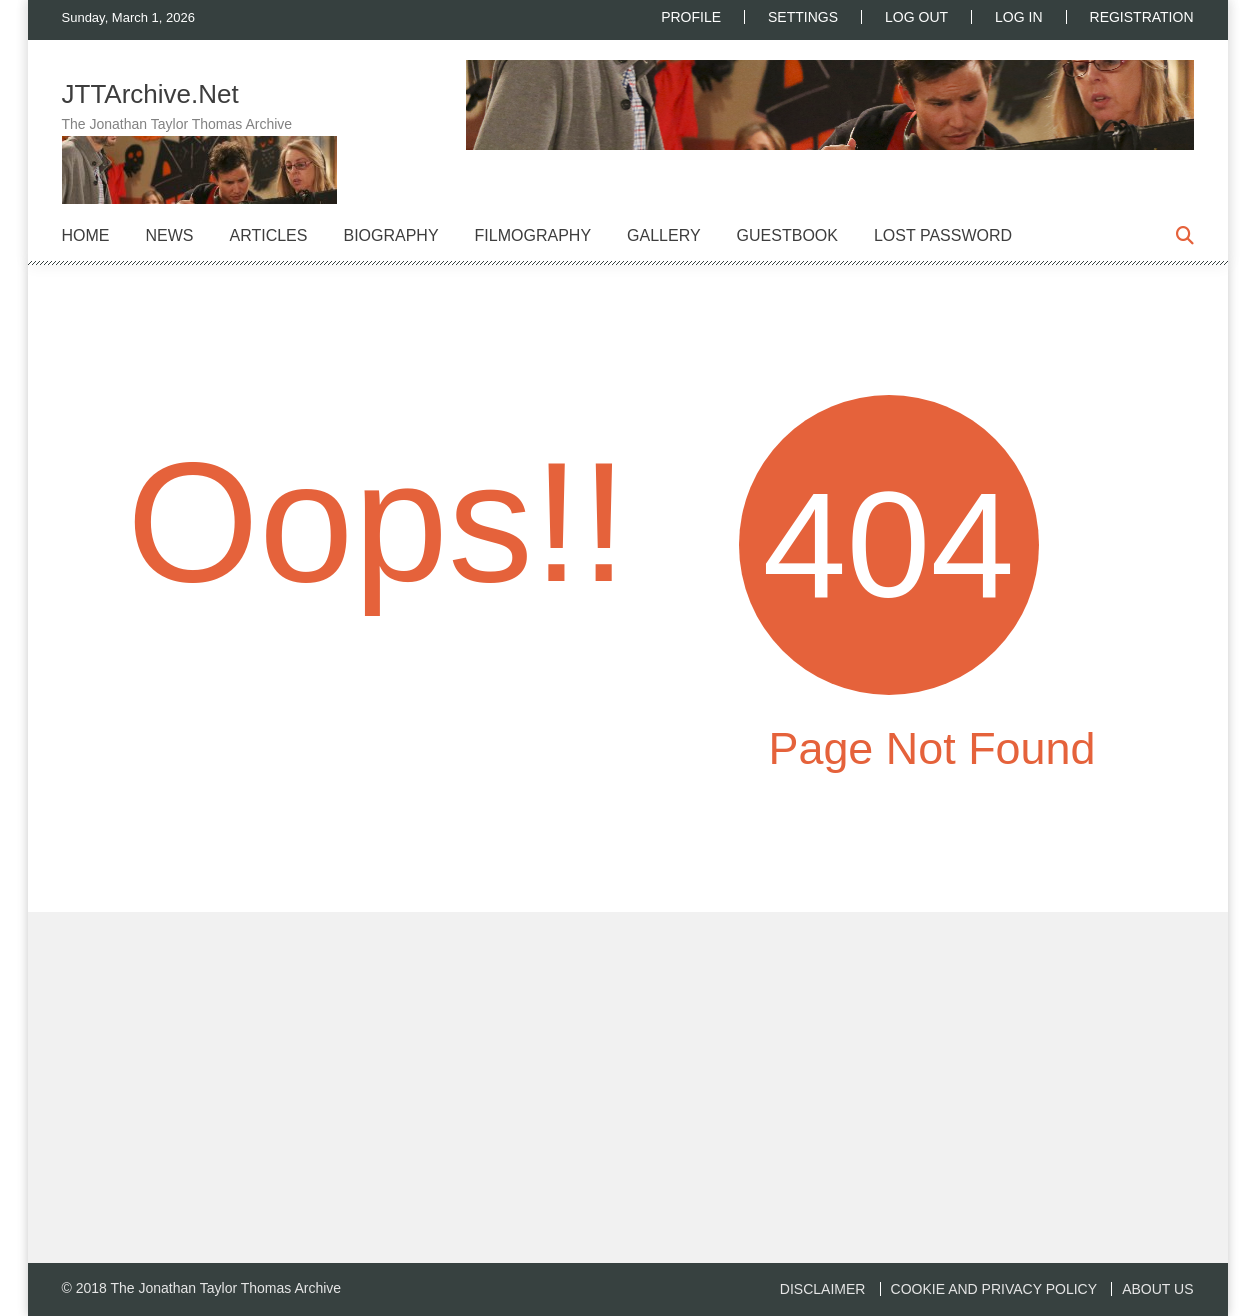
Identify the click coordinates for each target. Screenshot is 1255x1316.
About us (1157, 1289)
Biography (390, 235)
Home (86, 235)
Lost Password (943, 235)
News (170, 235)
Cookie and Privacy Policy (994, 1289)
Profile (691, 17)
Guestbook (787, 235)
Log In (1018, 17)
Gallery (664, 235)
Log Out (916, 17)
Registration (1142, 17)
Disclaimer (823, 1289)
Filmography (533, 235)
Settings (803, 17)
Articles (269, 235)
